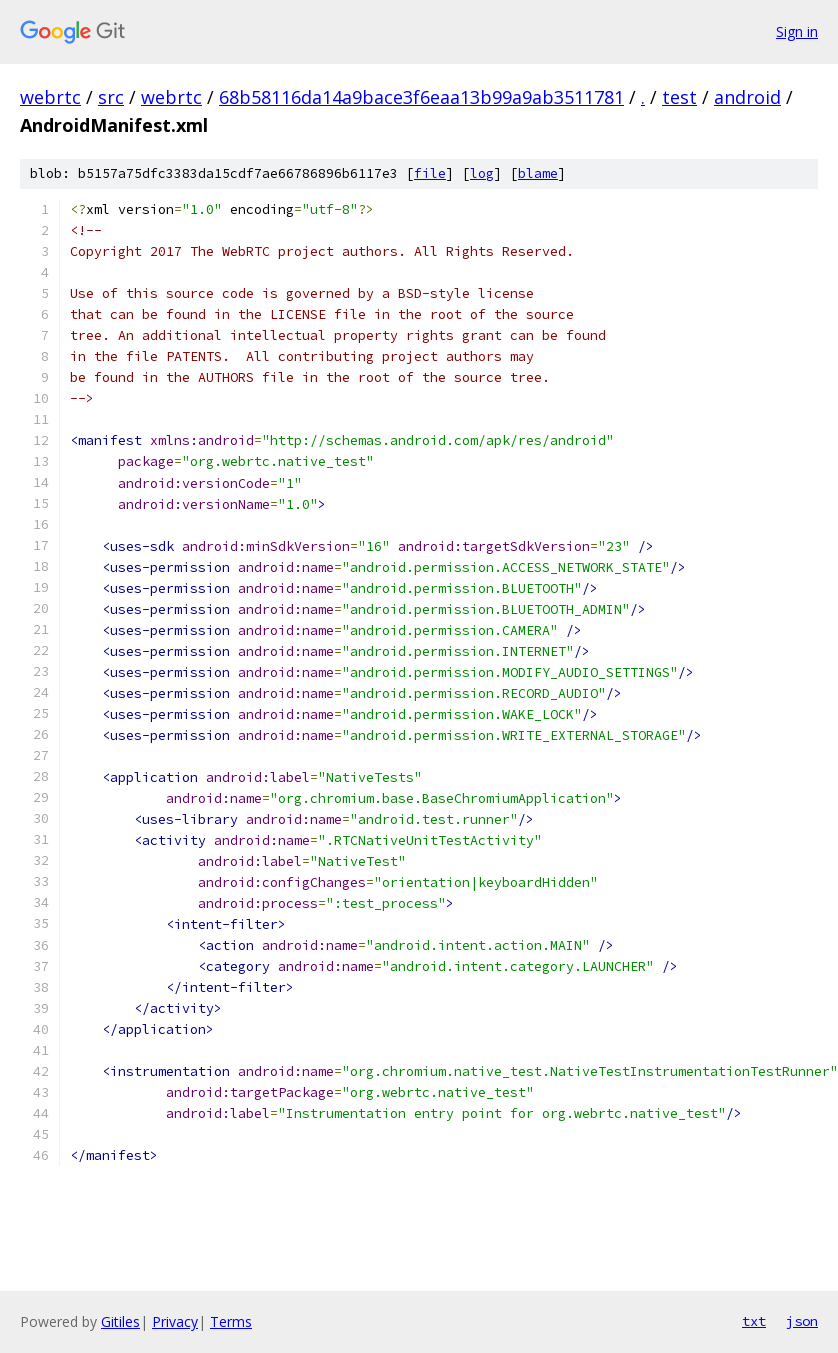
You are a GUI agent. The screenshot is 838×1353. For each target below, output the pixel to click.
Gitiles (120, 1321)
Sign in (797, 31)
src (111, 97)
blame (538, 173)
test (679, 97)
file (430, 173)
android (747, 97)
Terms (231, 1321)
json (802, 1321)
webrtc (50, 97)
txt (754, 1321)
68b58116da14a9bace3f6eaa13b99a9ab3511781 (421, 97)
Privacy (175, 1321)
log (482, 173)
